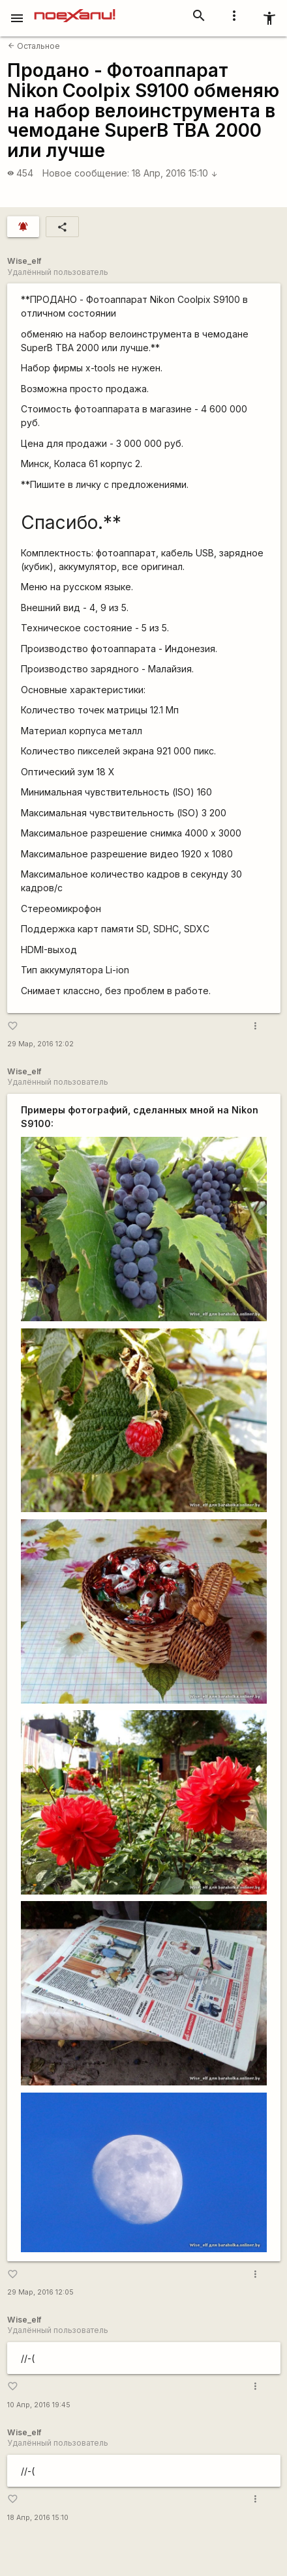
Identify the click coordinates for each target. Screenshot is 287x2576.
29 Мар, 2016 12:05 (40, 2292)
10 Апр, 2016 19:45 (38, 2405)
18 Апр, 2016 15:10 (175, 173)
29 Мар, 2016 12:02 (40, 1044)
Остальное (34, 46)
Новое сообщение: (85, 173)
